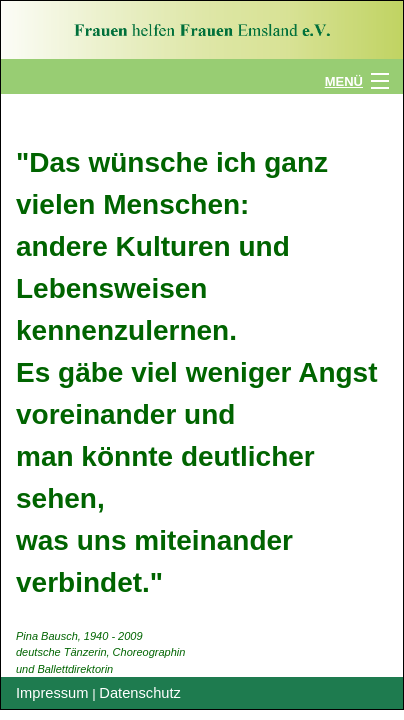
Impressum (52, 693)
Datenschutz (139, 693)
